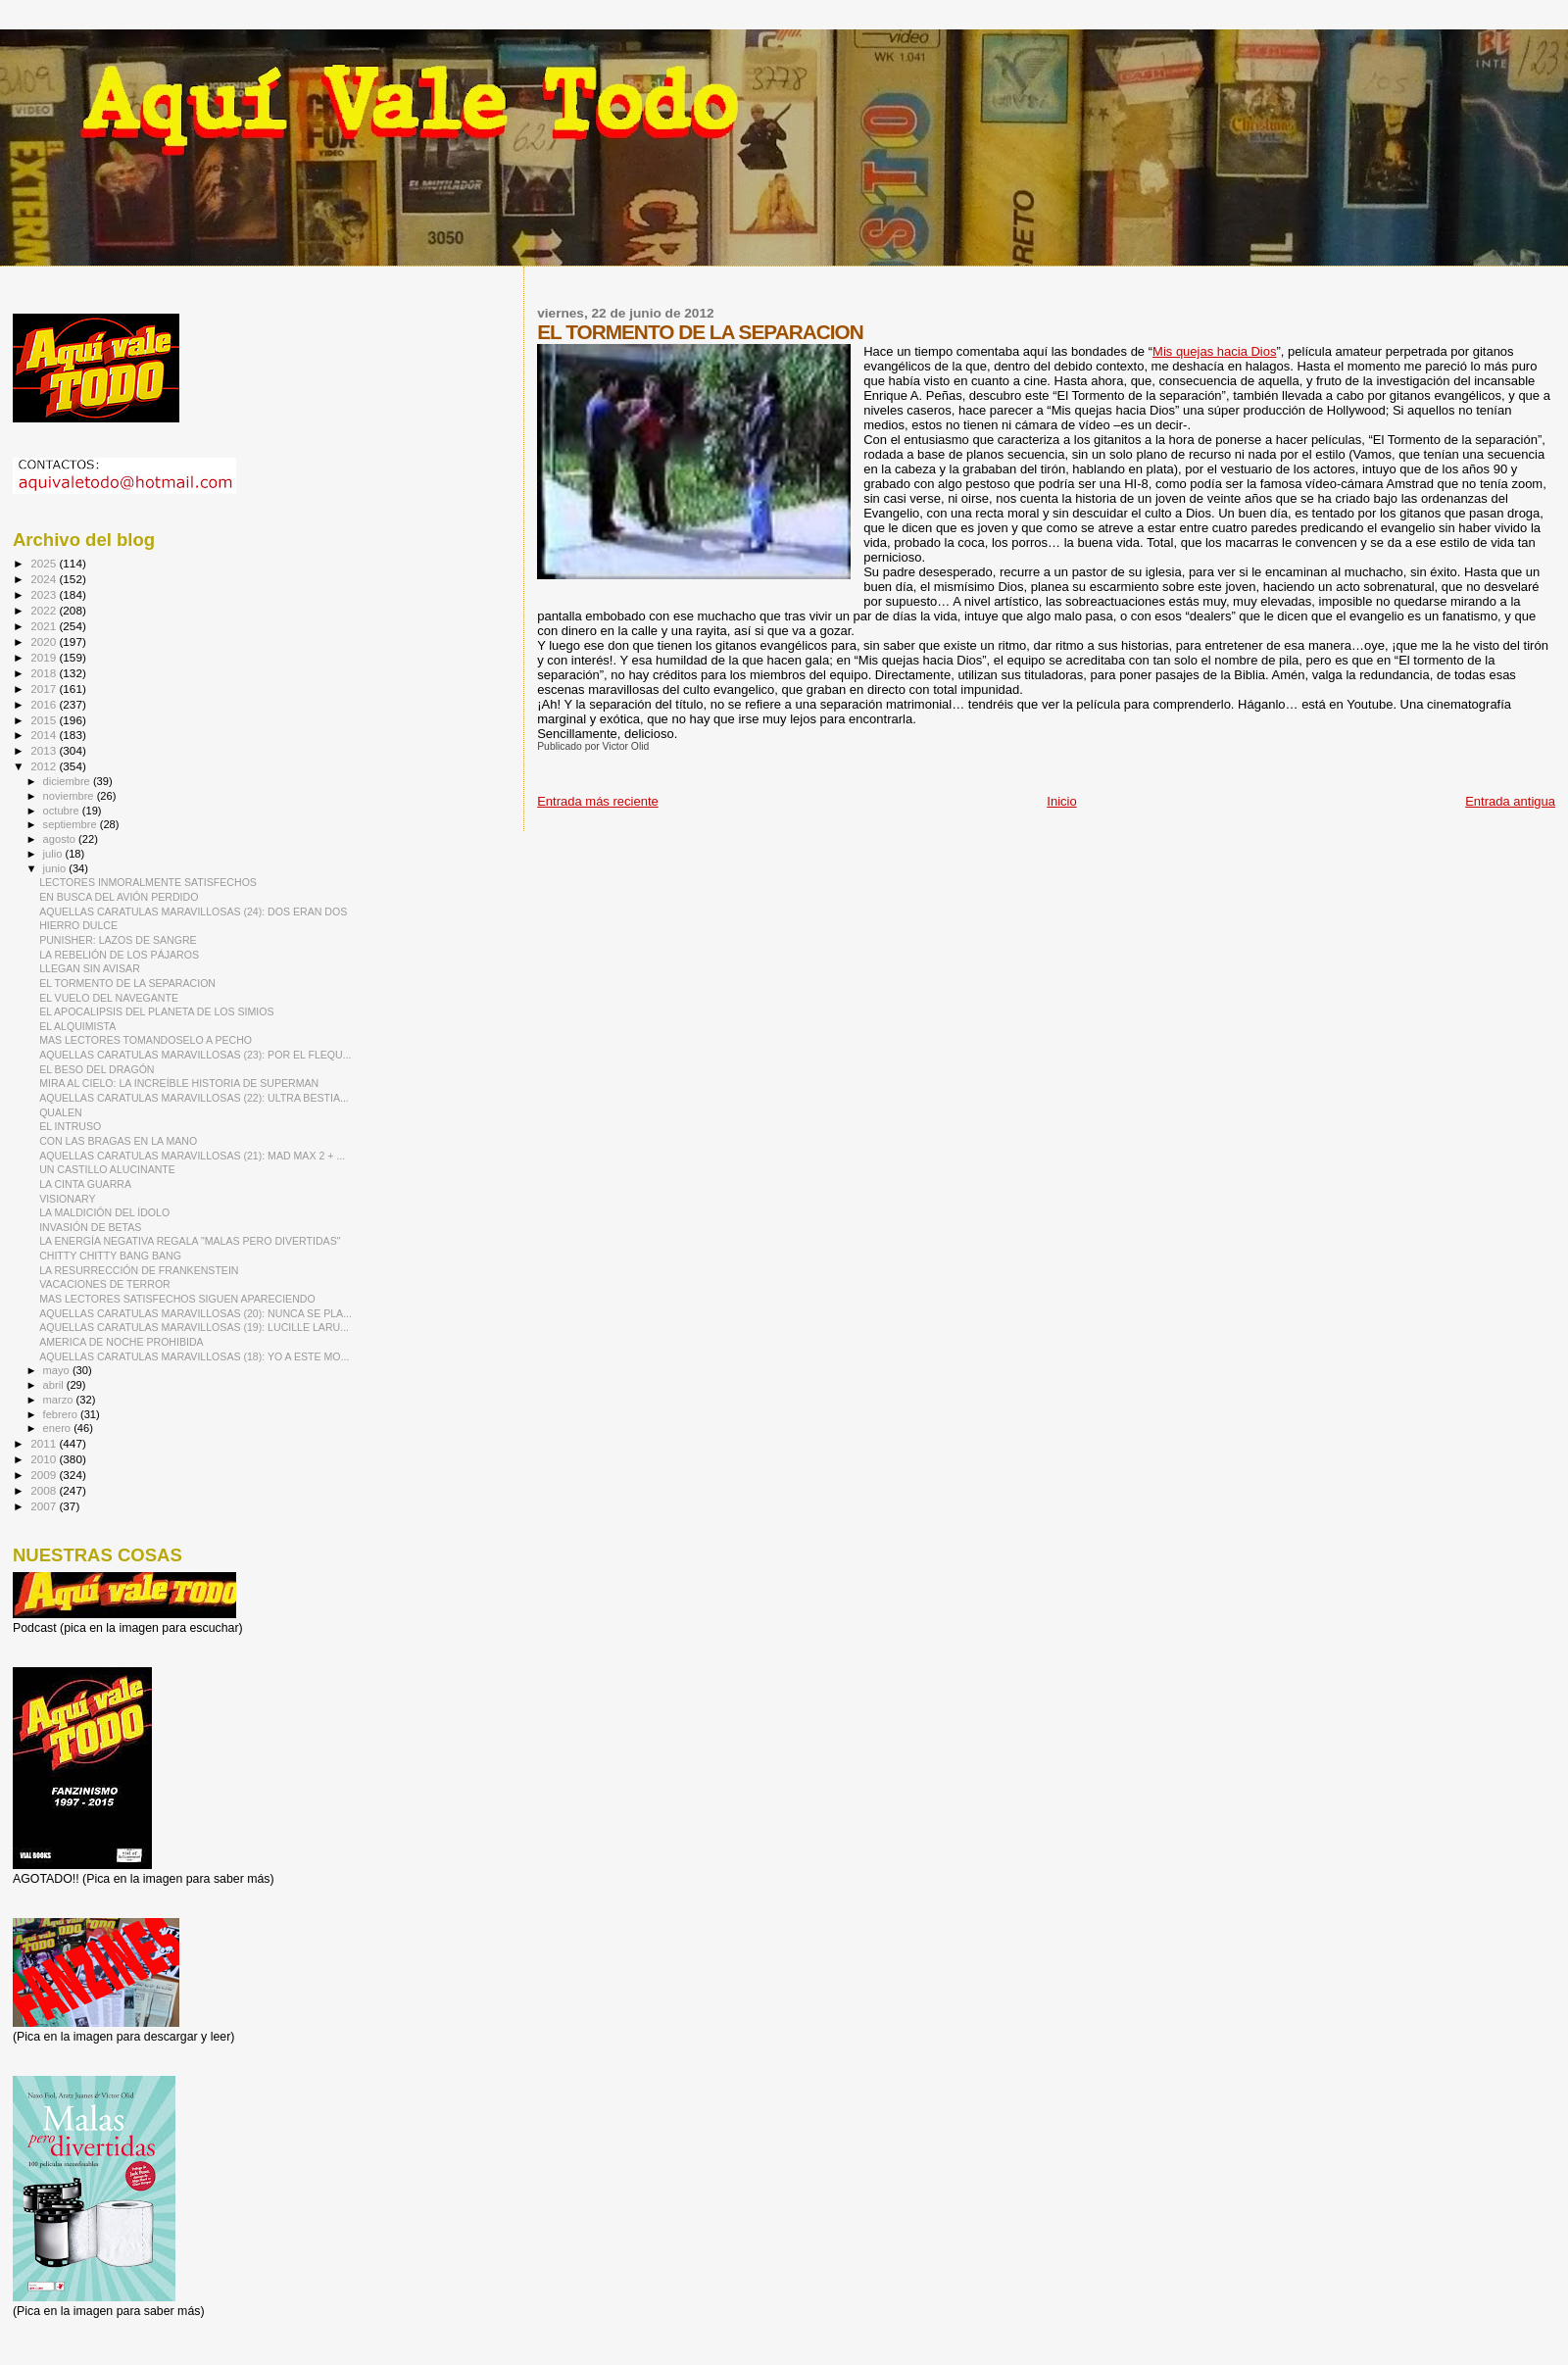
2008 (44, 1490)
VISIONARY (67, 1199)
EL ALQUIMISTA (77, 1026)
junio (56, 868)
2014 (44, 734)
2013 (44, 750)
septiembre (71, 824)
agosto (61, 839)
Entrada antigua (1510, 801)
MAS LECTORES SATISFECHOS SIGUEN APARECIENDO (177, 1299)
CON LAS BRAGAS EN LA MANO (118, 1141)
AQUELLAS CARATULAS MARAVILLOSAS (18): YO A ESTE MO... (194, 1356)
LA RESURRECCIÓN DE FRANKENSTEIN (138, 1270)
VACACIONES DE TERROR (105, 1284)
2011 (44, 1443)
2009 (44, 1474)
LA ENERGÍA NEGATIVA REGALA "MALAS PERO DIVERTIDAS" (189, 1241)
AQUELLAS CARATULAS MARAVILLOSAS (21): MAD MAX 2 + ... (192, 1155)
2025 (44, 563)
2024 (44, 578)
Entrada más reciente (598, 801)
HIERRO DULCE (78, 925)
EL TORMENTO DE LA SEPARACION (127, 983)
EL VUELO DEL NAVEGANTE (108, 998)
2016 (44, 704)
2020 (44, 641)
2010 (44, 1459)
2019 (44, 657)
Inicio (1061, 801)
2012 (44, 766)
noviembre (70, 796)
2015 (44, 720)
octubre (62, 810)
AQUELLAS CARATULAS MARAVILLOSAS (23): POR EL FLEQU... (195, 1054)
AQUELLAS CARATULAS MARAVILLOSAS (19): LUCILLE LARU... (194, 1327)
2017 (44, 688)
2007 (44, 1506)
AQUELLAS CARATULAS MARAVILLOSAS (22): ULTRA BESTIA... (194, 1098)
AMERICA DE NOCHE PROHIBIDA (121, 1342)
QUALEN (60, 1112)
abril (55, 1385)
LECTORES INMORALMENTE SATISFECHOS (148, 882)
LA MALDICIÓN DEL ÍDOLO (104, 1212)
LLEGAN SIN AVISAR (89, 968)
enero (58, 1428)
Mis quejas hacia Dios (1214, 351)
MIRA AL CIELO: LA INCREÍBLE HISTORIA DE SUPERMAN (178, 1083)
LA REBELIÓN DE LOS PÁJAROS (119, 955)
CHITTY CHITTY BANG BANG (110, 1255)
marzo (59, 1399)
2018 (44, 672)
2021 (44, 625)
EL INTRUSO (70, 1126)
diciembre (68, 781)
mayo (58, 1370)
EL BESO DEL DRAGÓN (96, 1069)
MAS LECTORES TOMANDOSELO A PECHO (145, 1040)
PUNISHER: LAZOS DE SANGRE (117, 940)
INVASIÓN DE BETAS (90, 1227)
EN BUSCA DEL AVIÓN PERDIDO (118, 897)
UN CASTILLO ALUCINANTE (107, 1169)
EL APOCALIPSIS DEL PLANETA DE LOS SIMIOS (156, 1011)
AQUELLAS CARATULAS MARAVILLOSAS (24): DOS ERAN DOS (193, 911)
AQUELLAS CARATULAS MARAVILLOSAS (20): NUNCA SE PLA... (195, 1313)
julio (54, 854)
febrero (61, 1414)
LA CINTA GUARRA (85, 1184)
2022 (44, 610)
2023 (44, 594)
